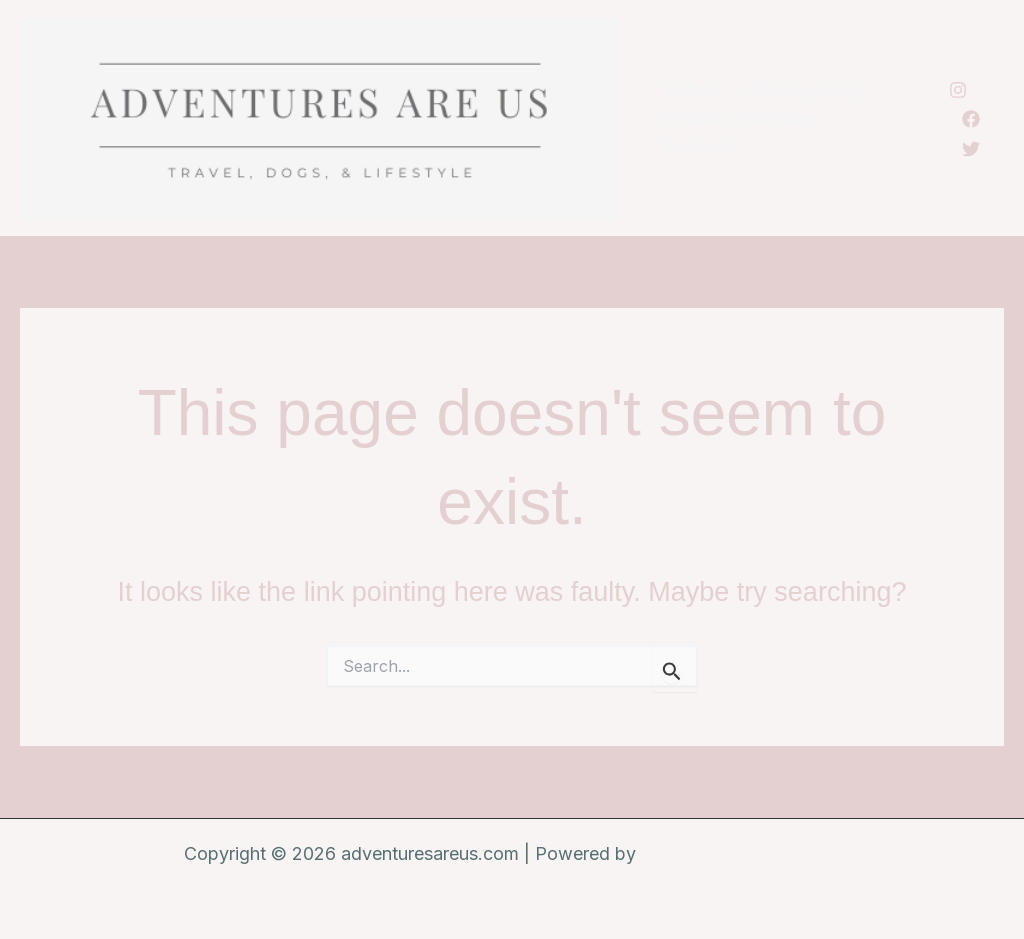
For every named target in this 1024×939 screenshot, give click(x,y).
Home (683, 89)
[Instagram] (957, 90)
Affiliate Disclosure (736, 117)
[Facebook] (969, 119)
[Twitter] (969, 149)
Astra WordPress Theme (741, 853)
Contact (691, 146)
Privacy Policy (803, 89)
